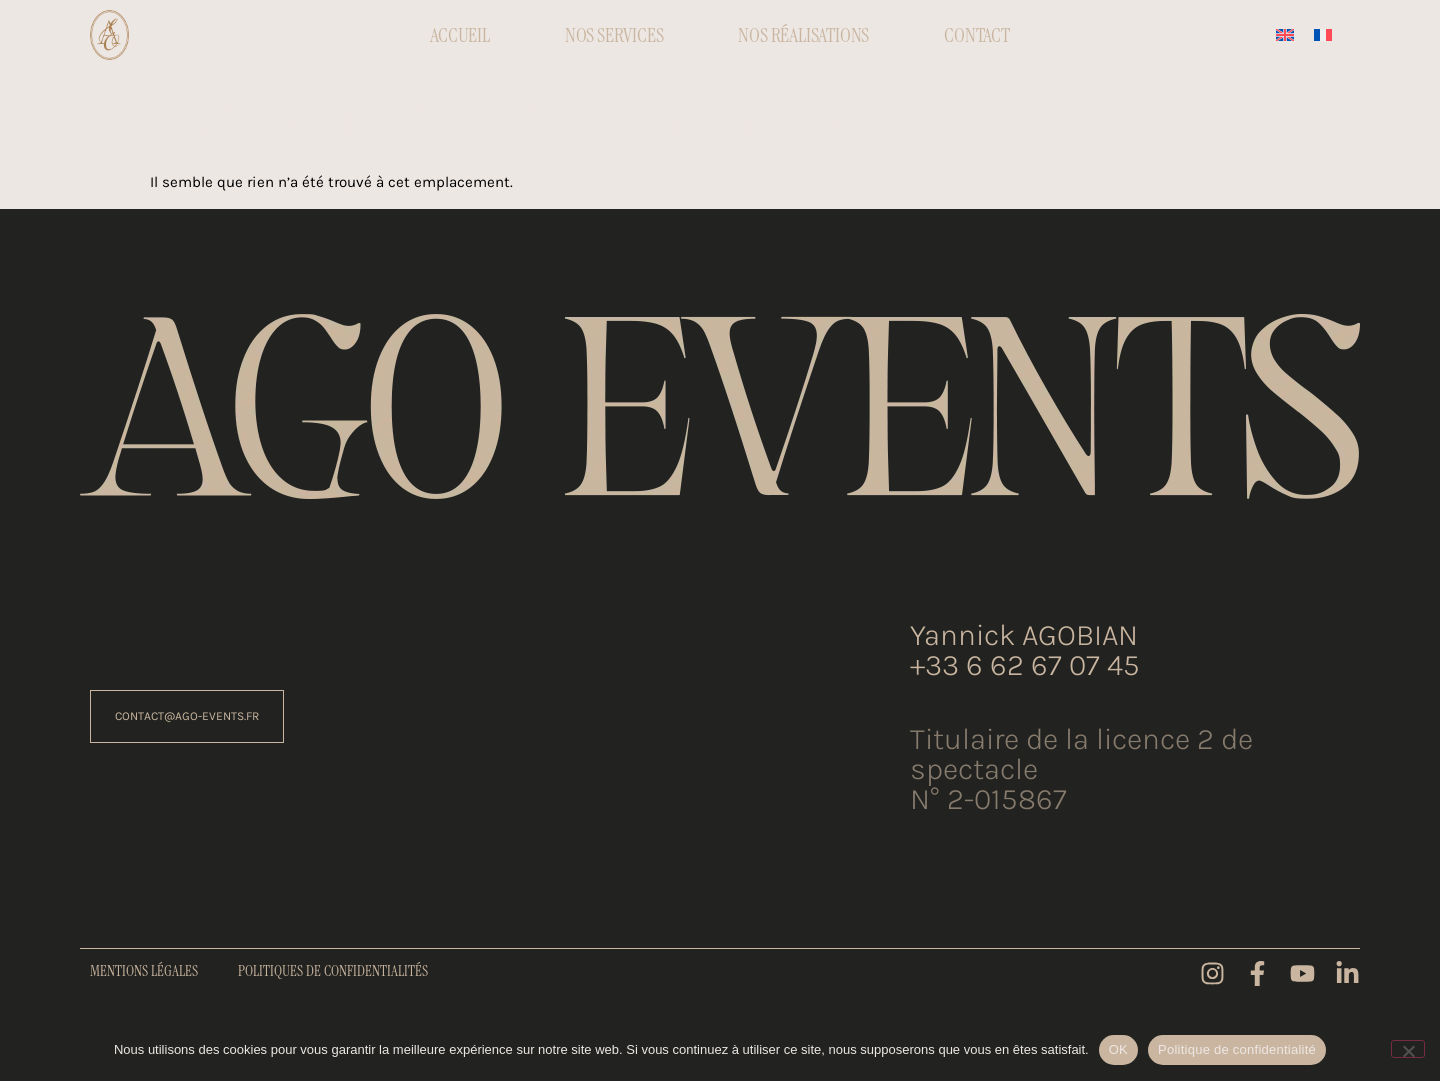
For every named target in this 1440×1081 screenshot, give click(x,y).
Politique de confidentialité (1237, 1049)
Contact (977, 35)
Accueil (460, 35)
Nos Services (614, 35)
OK (1118, 1049)
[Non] (1408, 1049)
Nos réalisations (803, 35)
